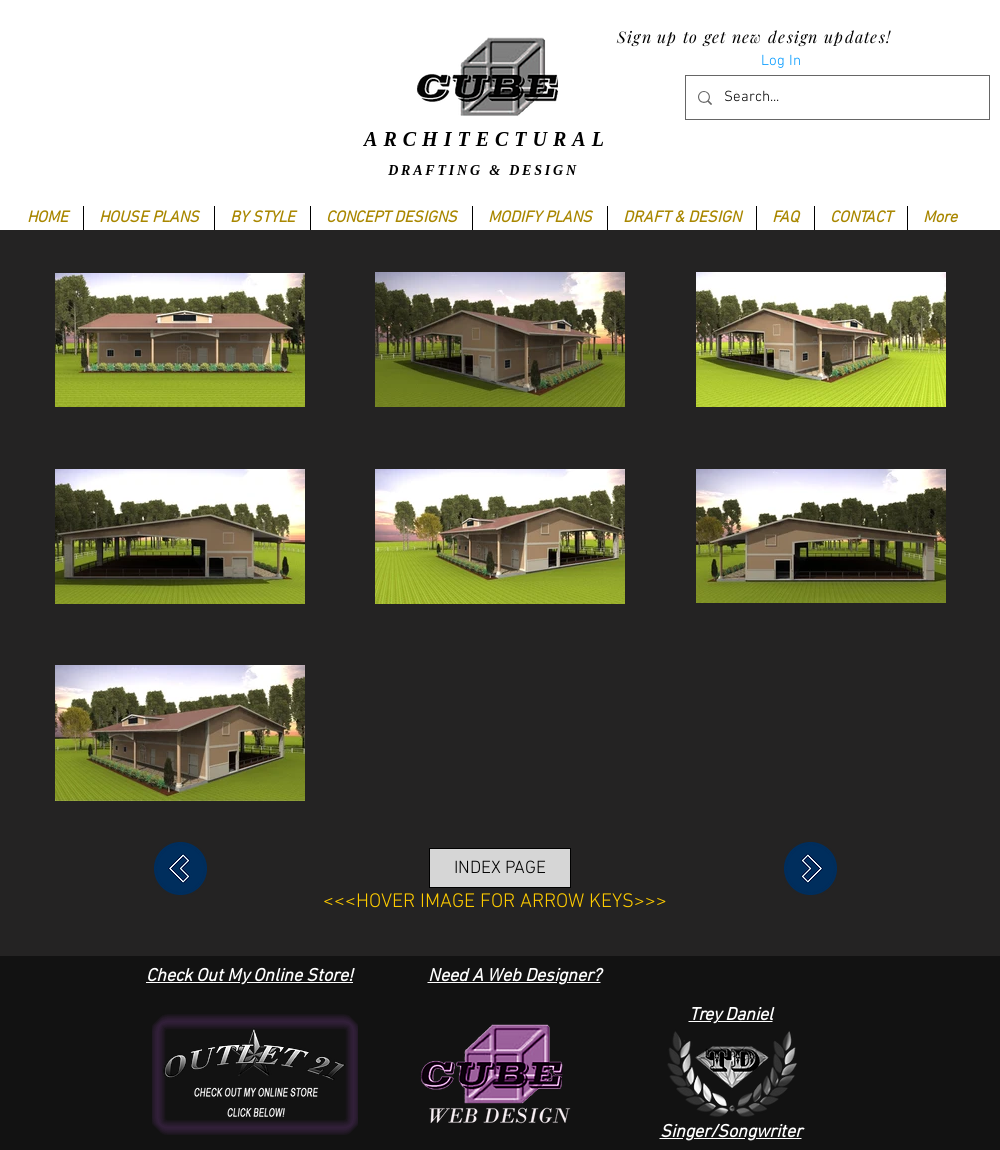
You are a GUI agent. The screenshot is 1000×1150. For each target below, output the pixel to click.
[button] (262, 218)
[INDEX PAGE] (500, 868)
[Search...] (835, 97)
